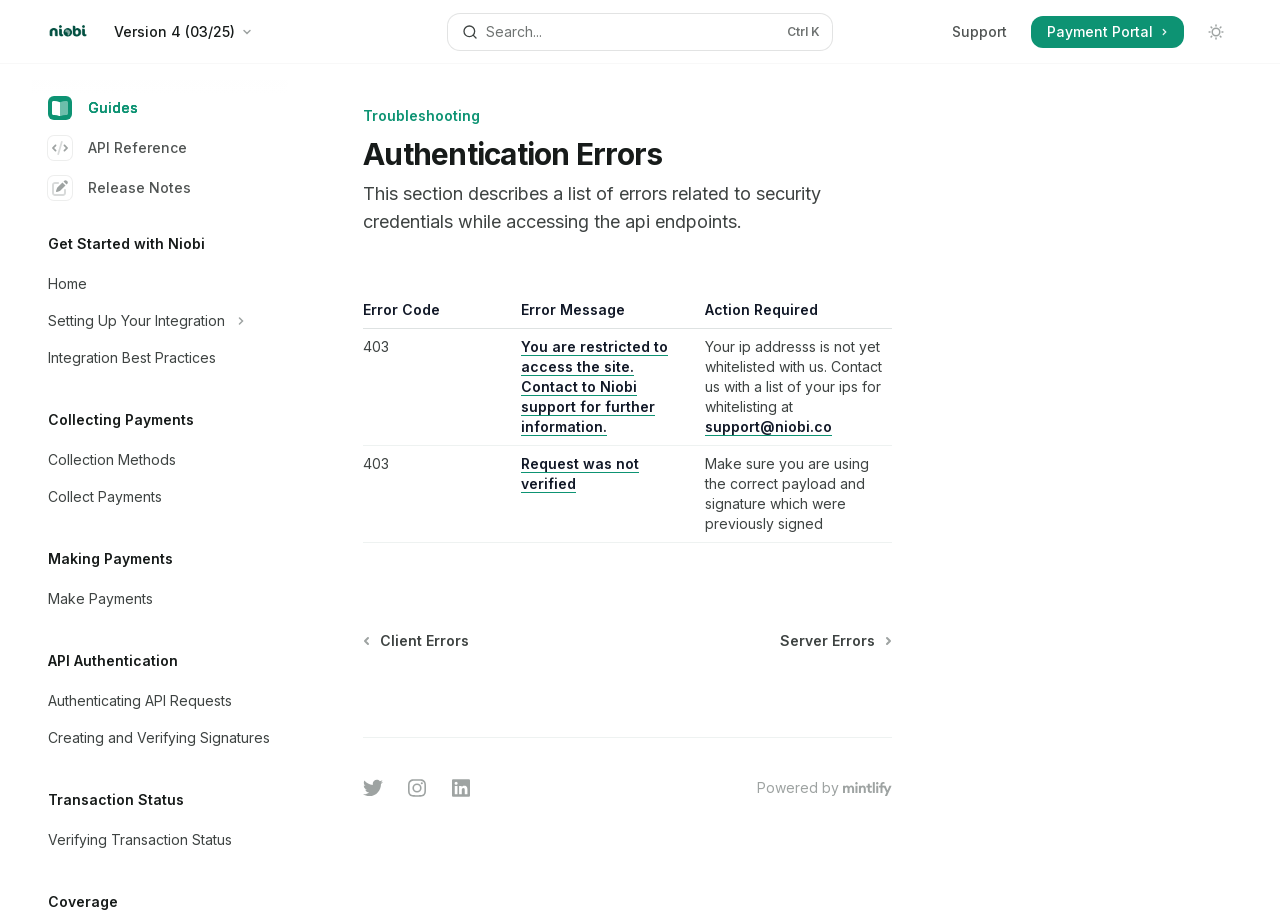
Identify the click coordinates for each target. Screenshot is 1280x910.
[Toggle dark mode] (1216, 32)
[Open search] (640, 32)
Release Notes (119, 188)
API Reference (117, 148)
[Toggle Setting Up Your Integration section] (160, 321)
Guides (93, 108)
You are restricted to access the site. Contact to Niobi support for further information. (594, 386)
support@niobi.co (769, 426)
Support (979, 31)
